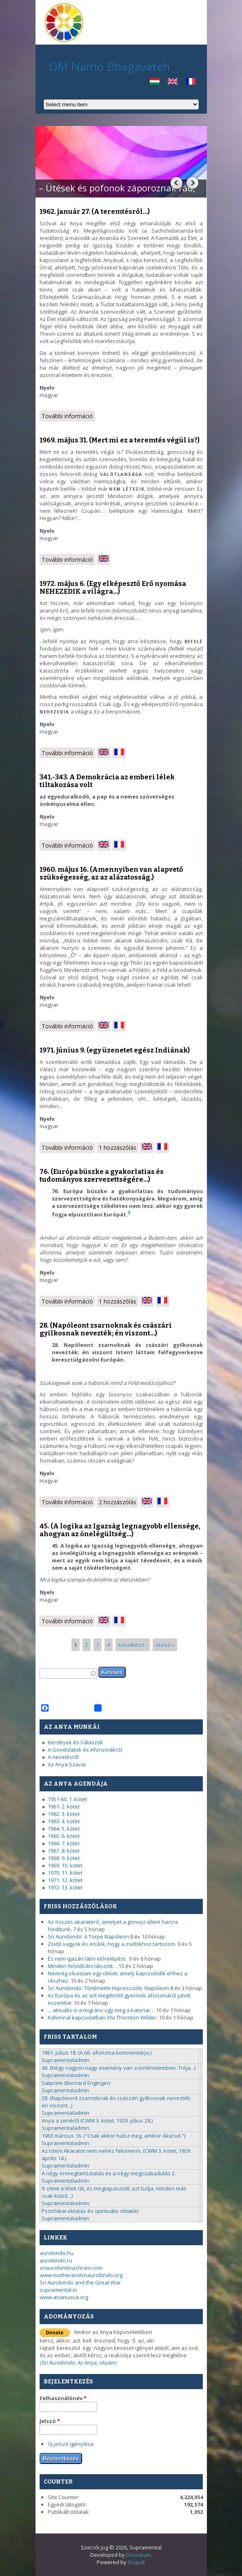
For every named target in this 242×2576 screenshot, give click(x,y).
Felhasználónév (63, 2398)
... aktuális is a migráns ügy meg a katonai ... (101, 2010)
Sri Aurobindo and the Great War (80, 2282)
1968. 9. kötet (64, 1858)
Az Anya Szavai (67, 1764)
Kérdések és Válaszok (75, 1742)
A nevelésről (63, 1757)
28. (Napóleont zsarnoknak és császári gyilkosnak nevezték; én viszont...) (106, 1329)
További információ (68, 417)
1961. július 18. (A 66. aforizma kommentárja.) (96, 2052)
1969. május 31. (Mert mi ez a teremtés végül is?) (120, 440)
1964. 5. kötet (64, 1828)
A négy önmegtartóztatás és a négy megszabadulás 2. (109, 2173)
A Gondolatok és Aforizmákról (85, 1749)
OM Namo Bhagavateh (109, 66)
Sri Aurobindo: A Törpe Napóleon (88, 1936)
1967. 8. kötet (64, 1850)
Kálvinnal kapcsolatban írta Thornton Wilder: (103, 2017)
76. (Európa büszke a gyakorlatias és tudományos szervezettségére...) (102, 1175)
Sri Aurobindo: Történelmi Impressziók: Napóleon (108, 1988)
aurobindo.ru (56, 2260)
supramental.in (58, 2289)
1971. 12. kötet (65, 1880)
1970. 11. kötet (65, 1872)
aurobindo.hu (56, 2253)
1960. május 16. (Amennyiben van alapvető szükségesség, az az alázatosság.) (111, 873)
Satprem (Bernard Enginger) (76, 2083)
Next (192, 182)
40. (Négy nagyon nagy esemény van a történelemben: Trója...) (118, 2067)
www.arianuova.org (64, 2297)
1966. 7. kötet (64, 1843)
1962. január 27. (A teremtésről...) (95, 211)
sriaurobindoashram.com (71, 2267)
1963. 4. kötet (64, 1821)
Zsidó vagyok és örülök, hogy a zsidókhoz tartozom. (112, 1944)
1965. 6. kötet (64, 1836)
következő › (132, 1645)
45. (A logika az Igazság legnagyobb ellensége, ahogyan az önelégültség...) (120, 1530)
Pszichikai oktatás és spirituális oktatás (90, 2211)
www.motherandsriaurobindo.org (81, 2275)
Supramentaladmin (65, 2060)
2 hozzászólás (117, 1502)
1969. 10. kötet (65, 1865)
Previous (175, 182)
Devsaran (138, 2554)
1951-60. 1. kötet (67, 1799)
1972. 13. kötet (65, 1887)
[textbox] (68, 1673)
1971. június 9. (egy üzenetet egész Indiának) (115, 1050)
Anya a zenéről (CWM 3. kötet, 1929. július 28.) (97, 2120)
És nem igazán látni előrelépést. (88, 1958)
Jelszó (50, 2421)
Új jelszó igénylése (71, 2444)
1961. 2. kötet (64, 1806)
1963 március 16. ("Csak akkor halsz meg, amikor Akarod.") (113, 2135)
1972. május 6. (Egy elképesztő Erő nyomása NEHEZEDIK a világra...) (113, 587)
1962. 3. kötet (64, 1814)
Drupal (136, 2562)
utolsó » (165, 1645)
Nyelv (47, 387)
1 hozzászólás (117, 1147)
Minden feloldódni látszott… (82, 1966)
